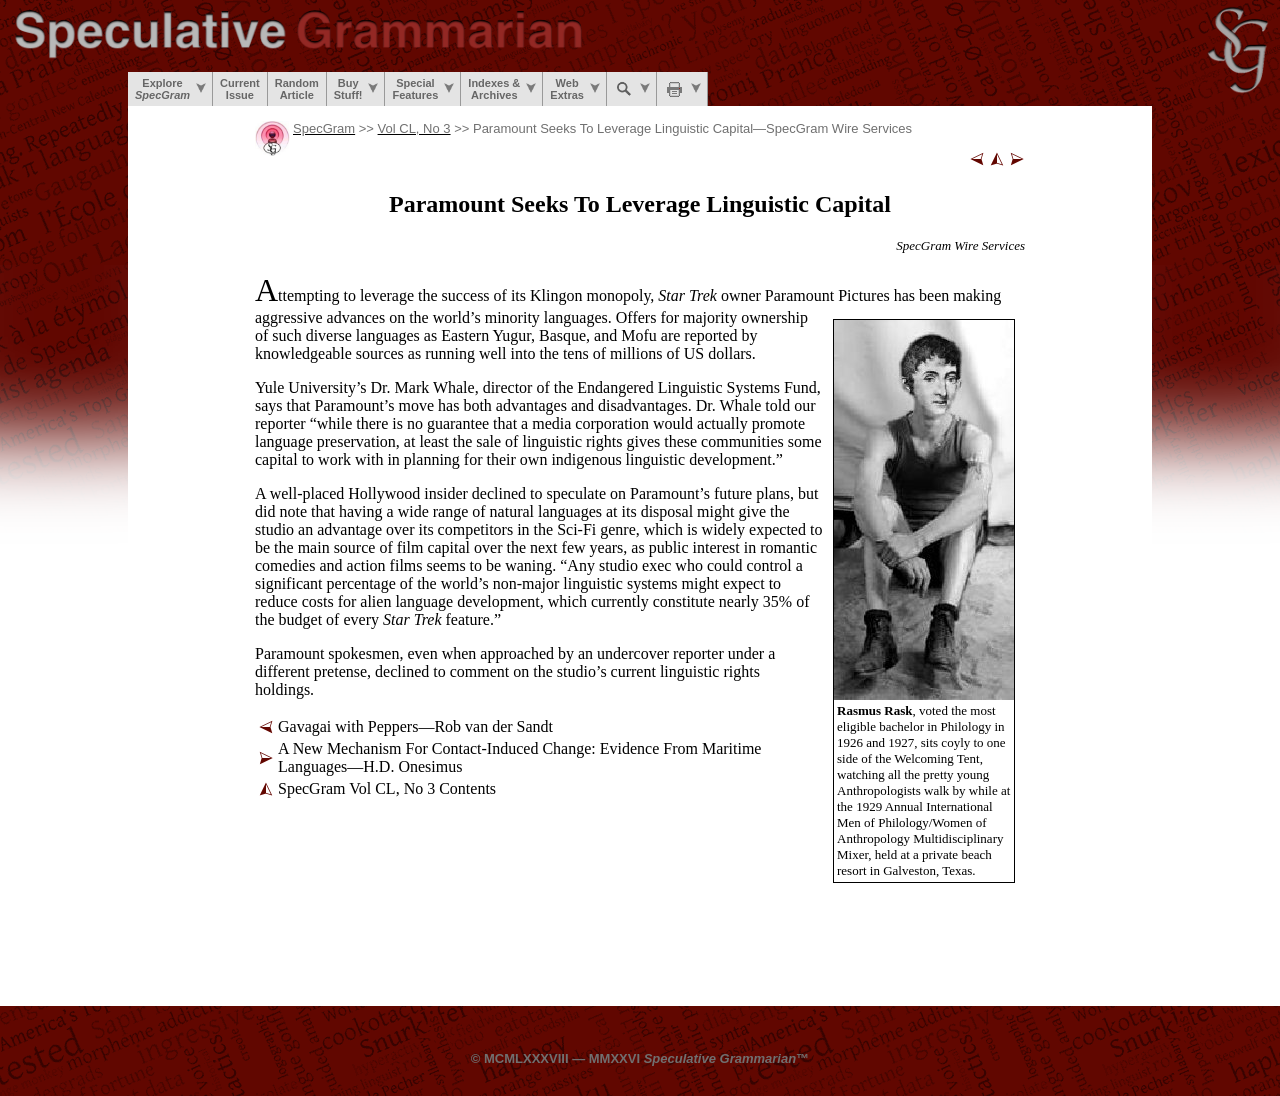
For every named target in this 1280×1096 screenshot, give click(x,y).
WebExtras (575, 89)
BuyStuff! (356, 89)
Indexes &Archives (502, 89)
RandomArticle (297, 89)
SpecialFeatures (423, 89)
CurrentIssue (240, 89)
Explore (170, 89)
